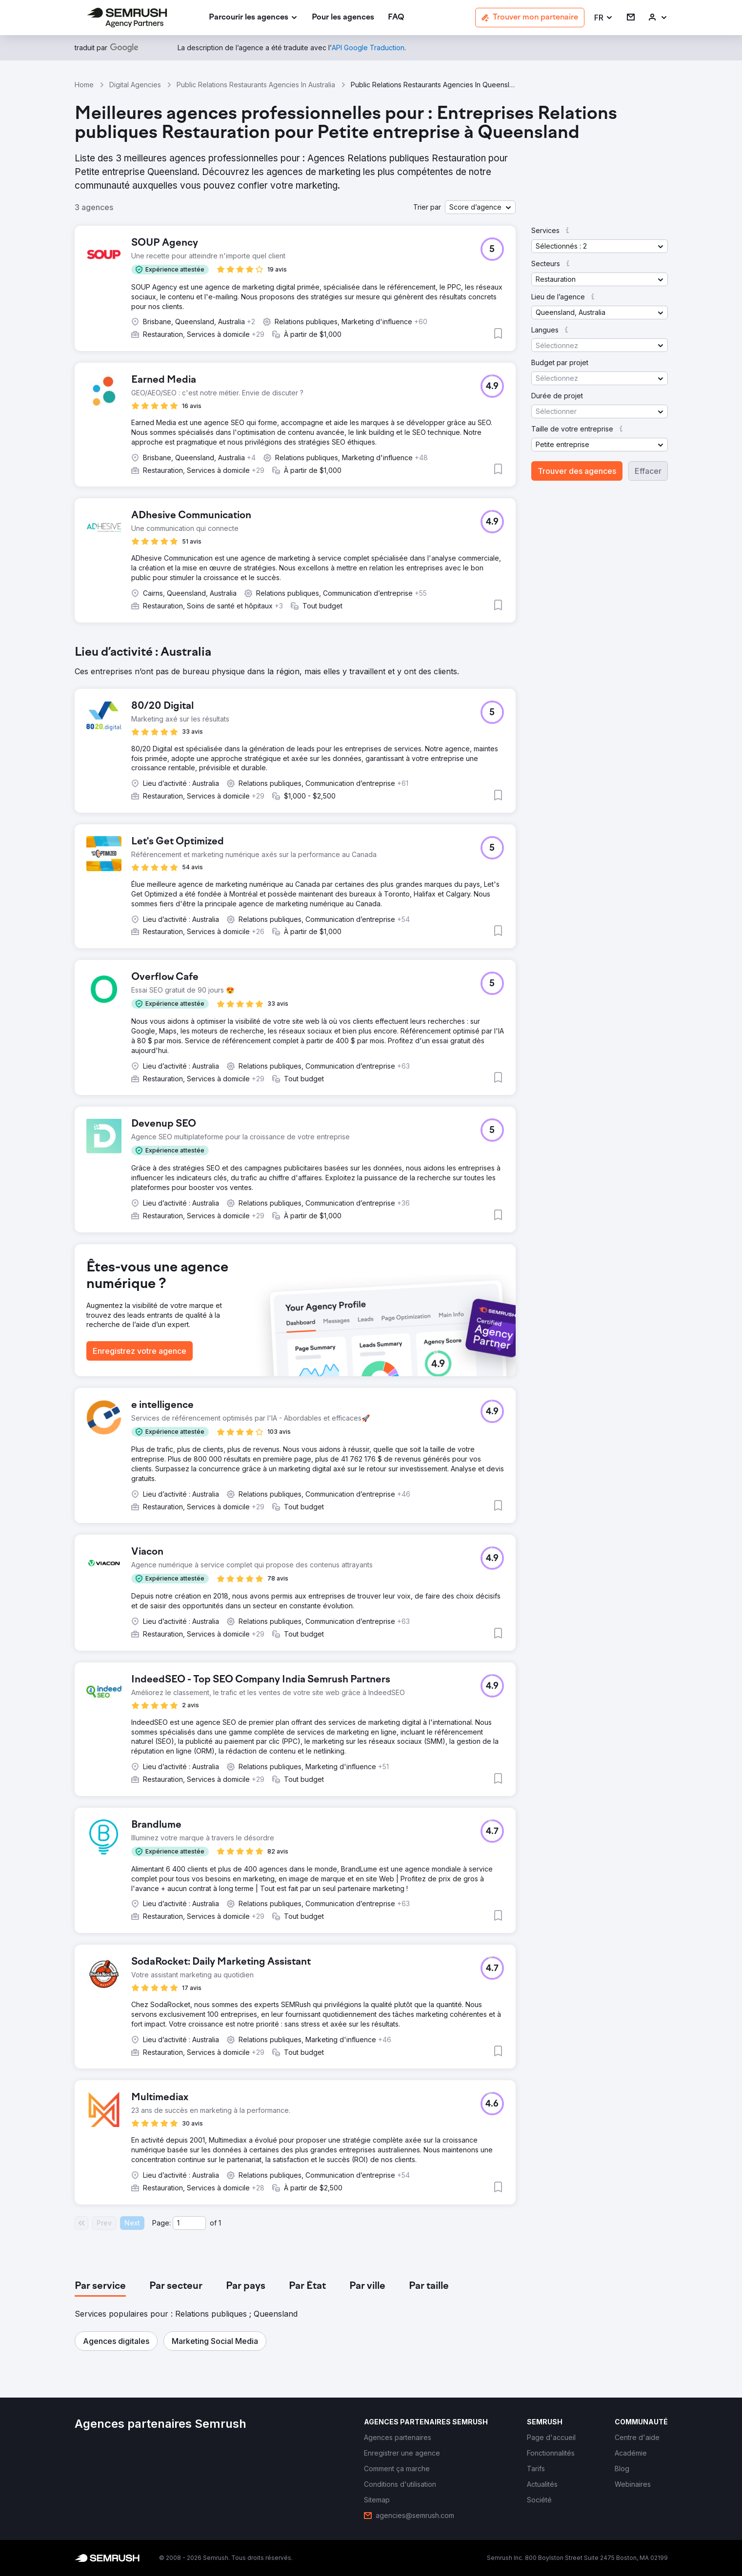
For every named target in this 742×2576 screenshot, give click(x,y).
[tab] (100, 2286)
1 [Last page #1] (220, 2223)
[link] (343, 18)
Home (84, 84)
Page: (161, 2223)
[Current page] (189, 2223)
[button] (603, 18)
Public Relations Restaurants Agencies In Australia (256, 84)
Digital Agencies (135, 84)
